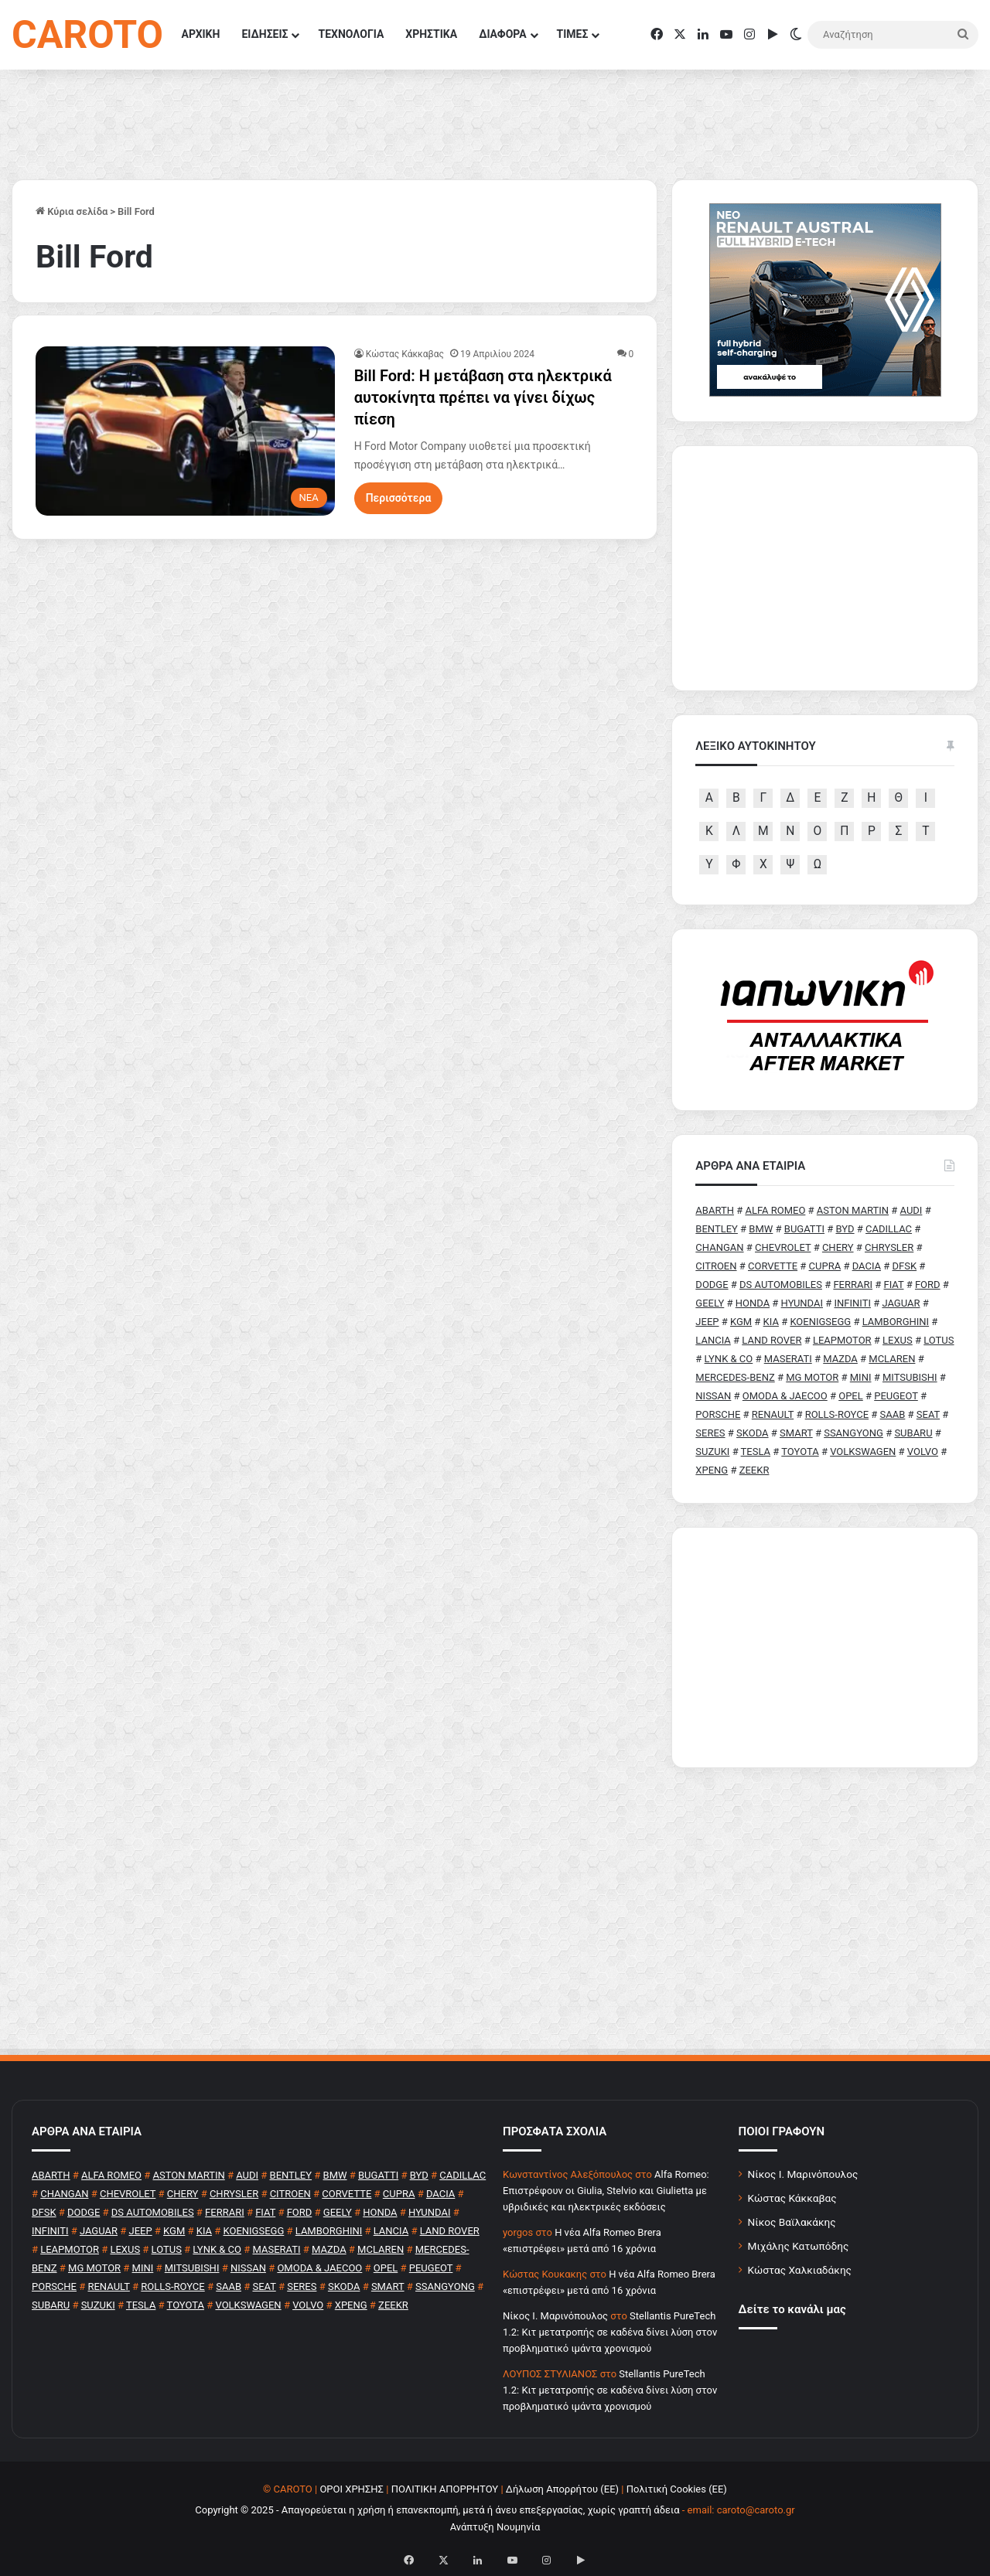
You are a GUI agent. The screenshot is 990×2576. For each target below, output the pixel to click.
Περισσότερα (399, 498)
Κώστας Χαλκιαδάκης (800, 2270)
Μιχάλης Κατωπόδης (798, 2246)
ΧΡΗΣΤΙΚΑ (431, 34)
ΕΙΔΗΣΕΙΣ (264, 34)
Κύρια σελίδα (72, 211)
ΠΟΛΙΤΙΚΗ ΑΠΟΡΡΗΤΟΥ (445, 2489)
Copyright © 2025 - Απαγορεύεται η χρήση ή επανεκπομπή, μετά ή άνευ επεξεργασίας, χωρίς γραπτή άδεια (437, 2510)
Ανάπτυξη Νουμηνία (495, 2527)
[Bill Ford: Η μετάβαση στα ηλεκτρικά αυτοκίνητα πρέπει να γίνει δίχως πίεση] (185, 430)
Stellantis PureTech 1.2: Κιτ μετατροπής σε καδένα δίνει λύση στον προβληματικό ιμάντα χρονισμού (610, 2332)
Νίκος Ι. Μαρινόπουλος (803, 2174)
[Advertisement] (824, 1647)
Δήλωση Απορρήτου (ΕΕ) (562, 2489)
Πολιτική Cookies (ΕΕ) (676, 2489)
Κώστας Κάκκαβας (405, 354)
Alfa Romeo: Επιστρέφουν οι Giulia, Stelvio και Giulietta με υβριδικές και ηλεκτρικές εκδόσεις (606, 2191)
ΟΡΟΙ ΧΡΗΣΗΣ (351, 2489)
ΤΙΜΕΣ (573, 34)
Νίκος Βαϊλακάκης (792, 2222)
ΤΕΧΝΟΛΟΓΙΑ (351, 34)
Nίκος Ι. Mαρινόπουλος (555, 2316)
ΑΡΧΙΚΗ (201, 34)
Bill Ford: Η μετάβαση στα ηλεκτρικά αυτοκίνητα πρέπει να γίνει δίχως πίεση (483, 397)
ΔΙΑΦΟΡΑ (502, 34)
